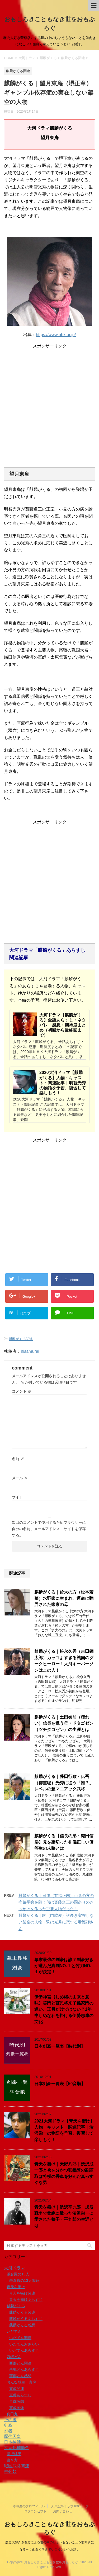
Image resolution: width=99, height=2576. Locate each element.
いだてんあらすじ (24, 2350)
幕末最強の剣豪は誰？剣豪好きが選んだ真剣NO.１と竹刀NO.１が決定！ (63, 1965)
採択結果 (14, 2454)
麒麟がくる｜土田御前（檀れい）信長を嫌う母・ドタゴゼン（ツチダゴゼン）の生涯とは (63, 1723)
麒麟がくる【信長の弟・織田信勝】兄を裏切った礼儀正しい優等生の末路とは (63, 1842)
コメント (21, 1391)
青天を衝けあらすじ (26, 2299)
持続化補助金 (16, 2447)
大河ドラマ (14, 2268)
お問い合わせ (62, 2511)
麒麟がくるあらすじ (26, 2319)
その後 (10, 2420)
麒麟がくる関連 (21, 1339)
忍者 (8, 2431)
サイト (17, 1497)
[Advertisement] (49, 398)
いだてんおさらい (24, 2344)
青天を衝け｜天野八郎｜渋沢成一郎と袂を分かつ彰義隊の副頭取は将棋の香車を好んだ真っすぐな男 (63, 2173)
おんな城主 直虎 (21, 2382)
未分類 (10, 2471)
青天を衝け (16, 2287)
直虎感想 (16, 2401)
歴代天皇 (12, 2436)
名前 (18, 1459)
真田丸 (12, 2414)
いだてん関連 (20, 2338)
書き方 (12, 2460)
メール (20, 1478)
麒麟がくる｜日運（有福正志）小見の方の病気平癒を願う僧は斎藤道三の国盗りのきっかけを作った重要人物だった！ (56, 1902)
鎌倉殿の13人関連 (24, 2280)
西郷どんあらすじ (24, 2369)
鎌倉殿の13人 (18, 2274)
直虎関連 (16, 2388)
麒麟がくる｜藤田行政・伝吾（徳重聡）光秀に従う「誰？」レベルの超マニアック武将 (63, 1782)
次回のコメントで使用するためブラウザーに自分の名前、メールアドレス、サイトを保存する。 (49, 1528)
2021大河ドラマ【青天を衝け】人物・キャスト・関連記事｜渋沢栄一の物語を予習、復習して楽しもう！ (64, 2130)
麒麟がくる (16, 2306)
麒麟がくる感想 (22, 2325)
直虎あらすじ (20, 2395)
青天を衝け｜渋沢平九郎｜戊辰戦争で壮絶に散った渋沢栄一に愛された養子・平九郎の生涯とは (63, 2216)
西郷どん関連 (20, 2363)
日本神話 (12, 2442)
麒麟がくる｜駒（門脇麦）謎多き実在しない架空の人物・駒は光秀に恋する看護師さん (56, 1922)
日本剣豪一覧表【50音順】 (59, 2083)
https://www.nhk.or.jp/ (56, 334)
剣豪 (8, 2425)
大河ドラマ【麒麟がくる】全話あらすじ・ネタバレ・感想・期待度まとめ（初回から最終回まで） (62, 1025)
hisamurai (30, 1351)
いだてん (14, 2331)
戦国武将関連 (16, 2466)
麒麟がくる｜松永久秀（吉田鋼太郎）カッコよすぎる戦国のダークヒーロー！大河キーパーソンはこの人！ (63, 1660)
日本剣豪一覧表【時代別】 (59, 2046)
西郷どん (14, 2357)
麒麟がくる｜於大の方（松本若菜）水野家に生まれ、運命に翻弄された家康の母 (63, 1598)
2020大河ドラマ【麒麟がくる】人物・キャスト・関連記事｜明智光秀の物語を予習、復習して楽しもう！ (62, 1082)
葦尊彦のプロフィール (29, 2506)
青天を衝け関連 (22, 2293)
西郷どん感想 (20, 2376)
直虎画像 (16, 2408)
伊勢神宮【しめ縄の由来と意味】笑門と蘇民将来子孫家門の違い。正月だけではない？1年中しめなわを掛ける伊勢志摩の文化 (63, 2009)
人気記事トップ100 (65, 2506)
